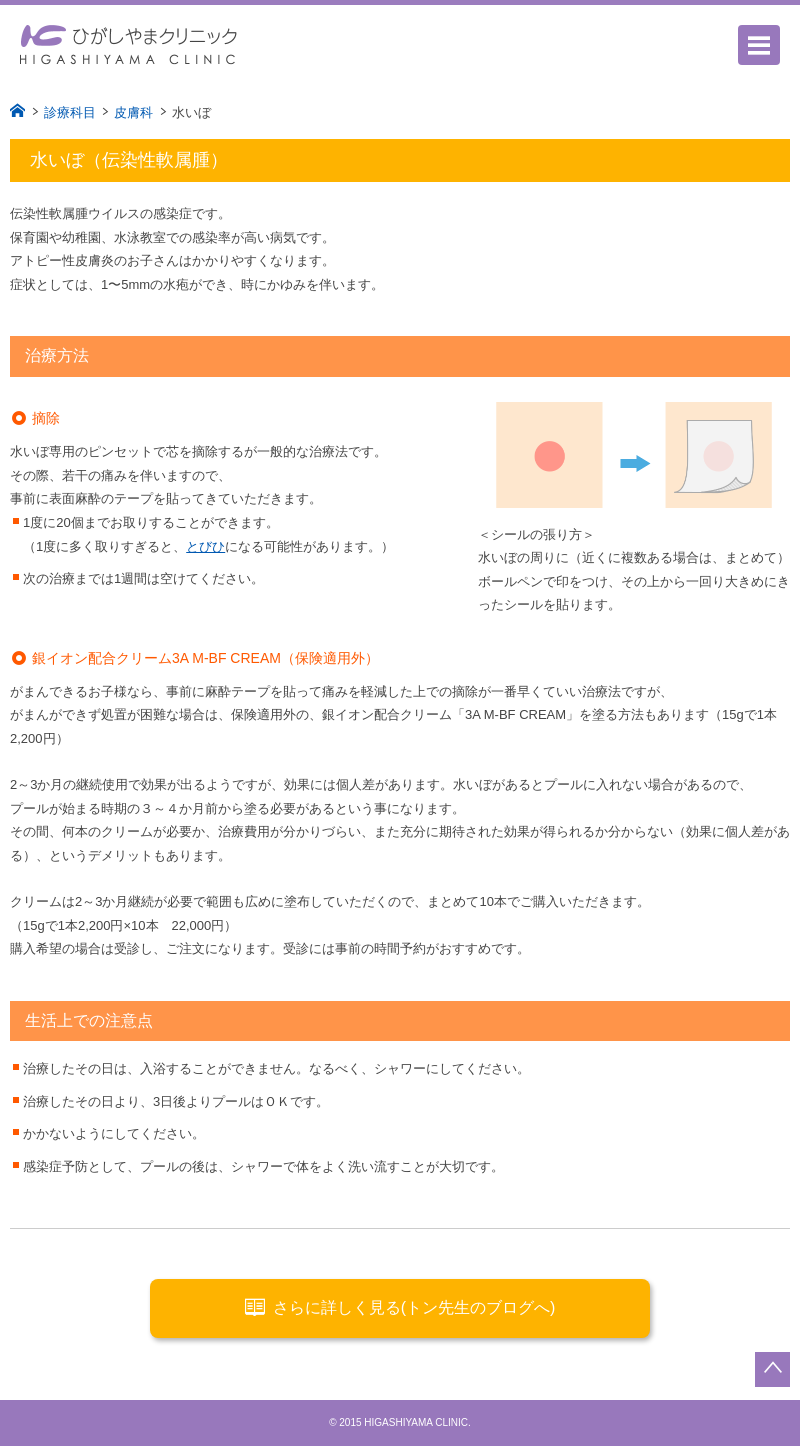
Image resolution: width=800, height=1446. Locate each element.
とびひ (205, 546)
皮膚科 (133, 112)
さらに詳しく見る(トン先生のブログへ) (400, 1307)
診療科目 (70, 112)
